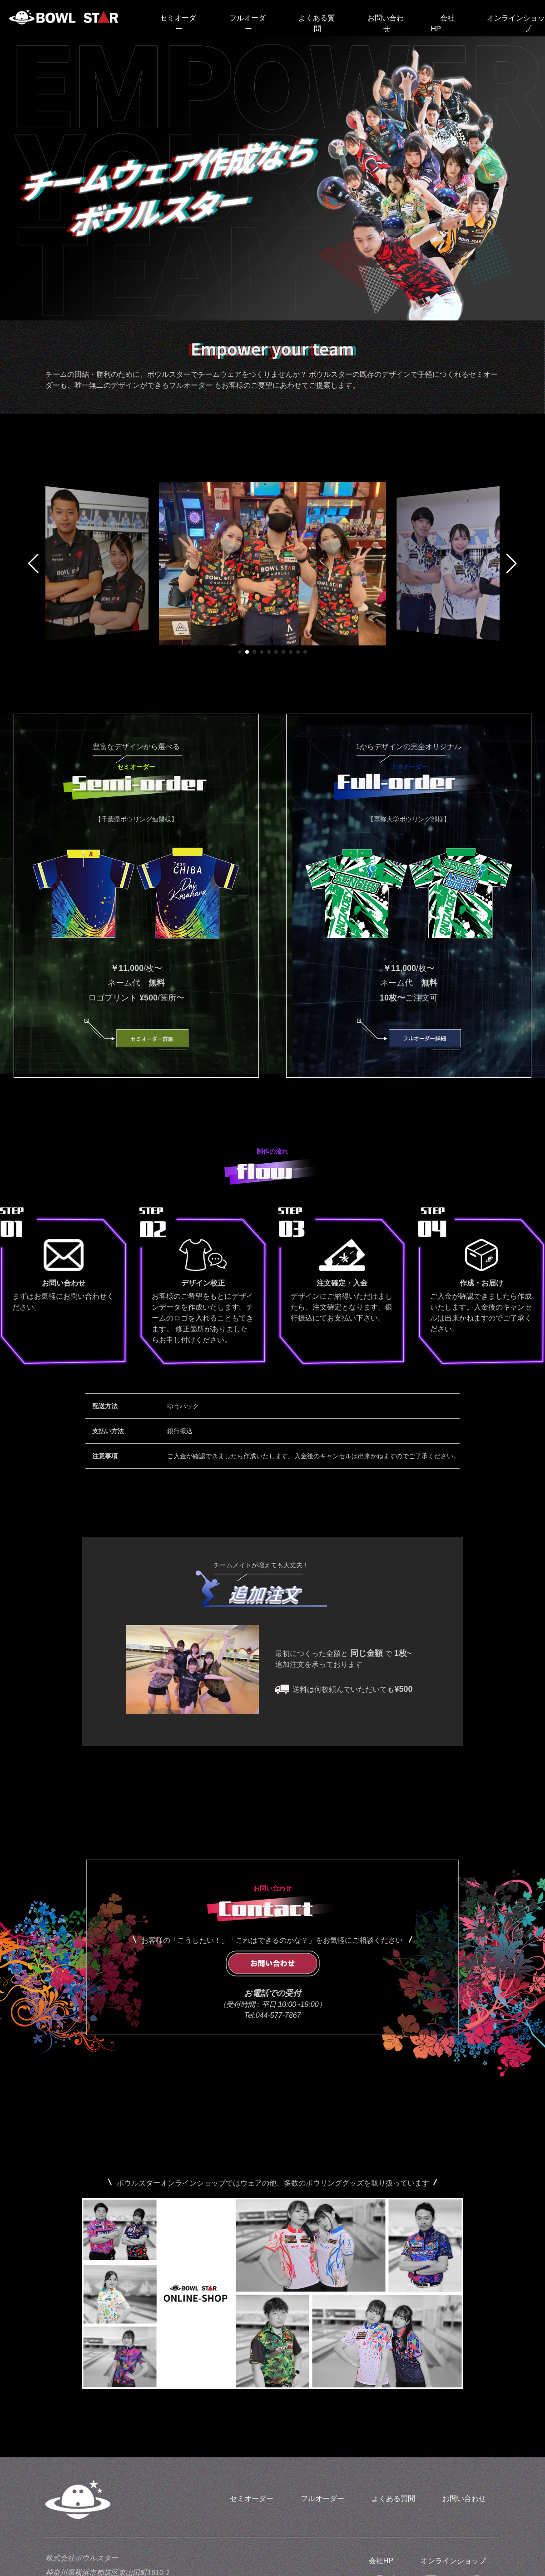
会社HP (381, 2561)
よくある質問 (393, 2498)
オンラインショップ (453, 2561)
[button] (33, 564)
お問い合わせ (464, 2498)
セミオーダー (251, 2498)
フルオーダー (322, 2498)
